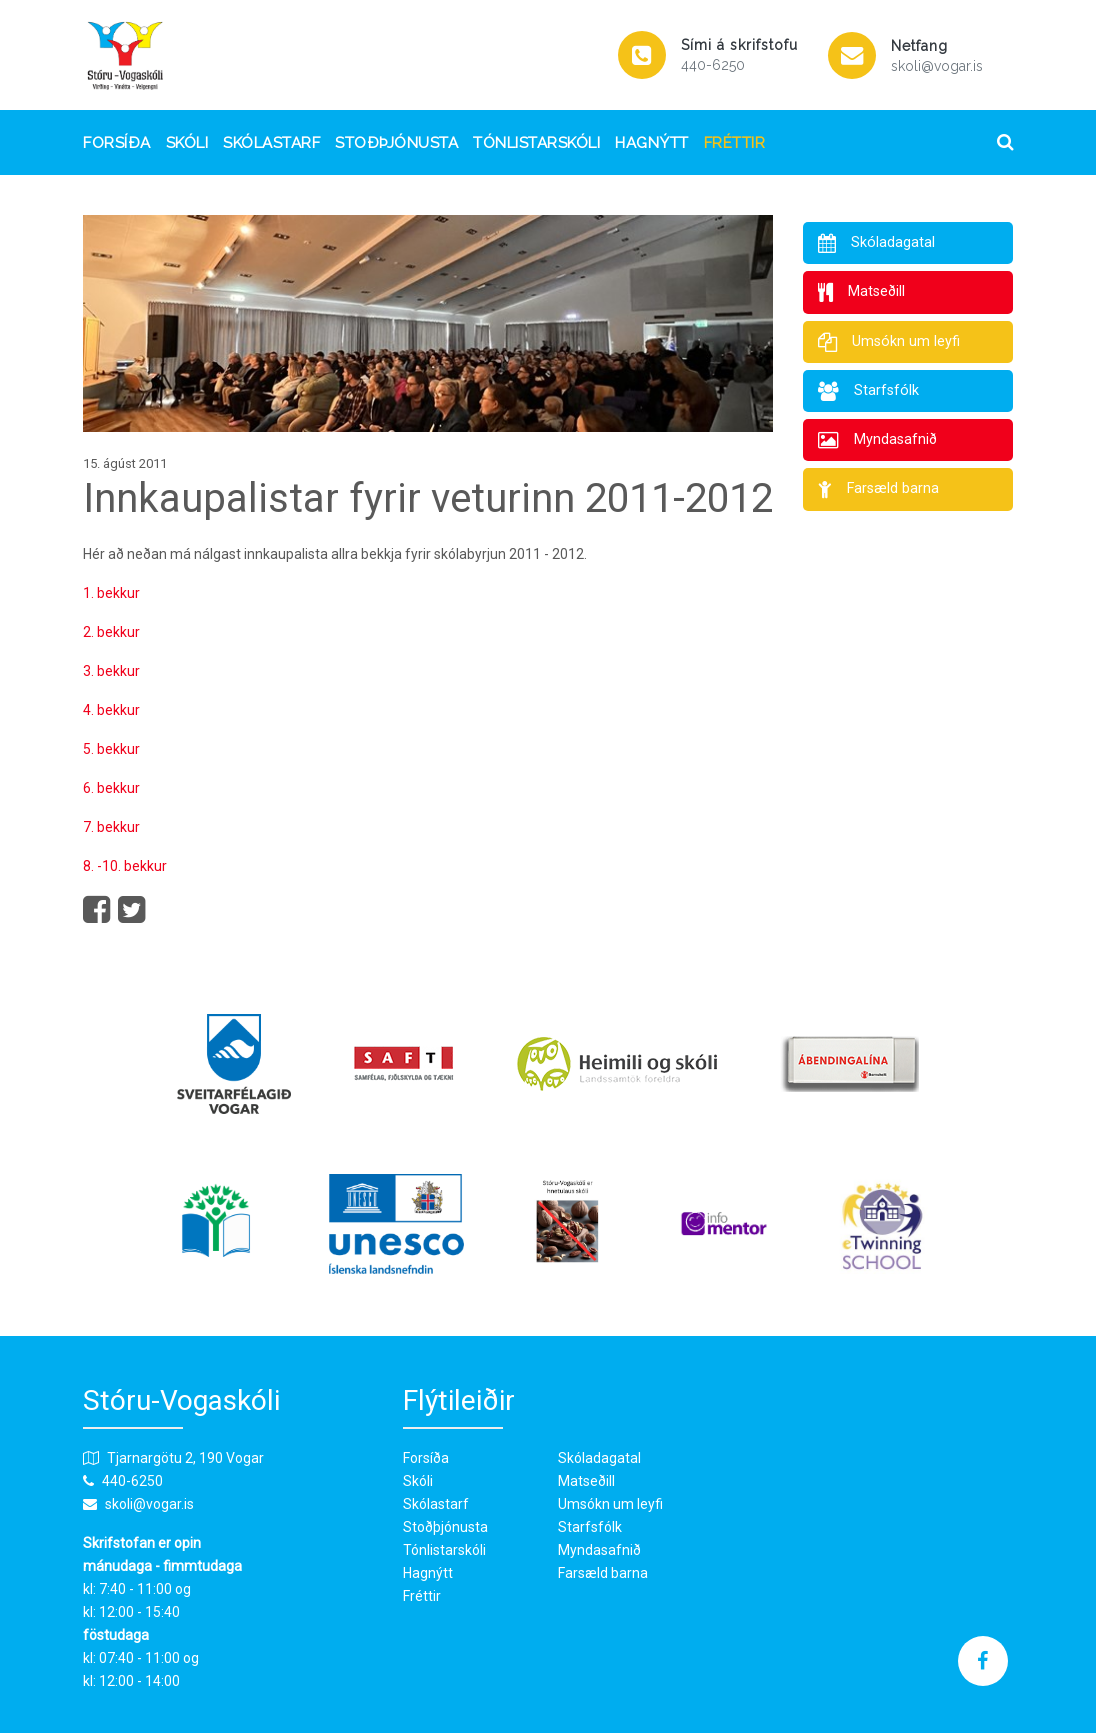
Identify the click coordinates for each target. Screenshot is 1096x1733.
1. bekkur (111, 593)
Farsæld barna (603, 1573)
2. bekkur (111, 632)
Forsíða (117, 143)
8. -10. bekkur (125, 866)
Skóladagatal (599, 1458)
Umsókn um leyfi (610, 1504)
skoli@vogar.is (937, 66)
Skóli (187, 143)
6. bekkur (111, 788)
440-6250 (713, 65)
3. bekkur (111, 671)
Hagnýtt (652, 143)
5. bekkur (111, 749)
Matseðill (586, 1481)
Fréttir (735, 143)
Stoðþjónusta (396, 143)
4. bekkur (111, 710)
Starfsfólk (590, 1527)
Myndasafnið (599, 1550)
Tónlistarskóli (536, 143)
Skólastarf (271, 143)
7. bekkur (111, 827)
